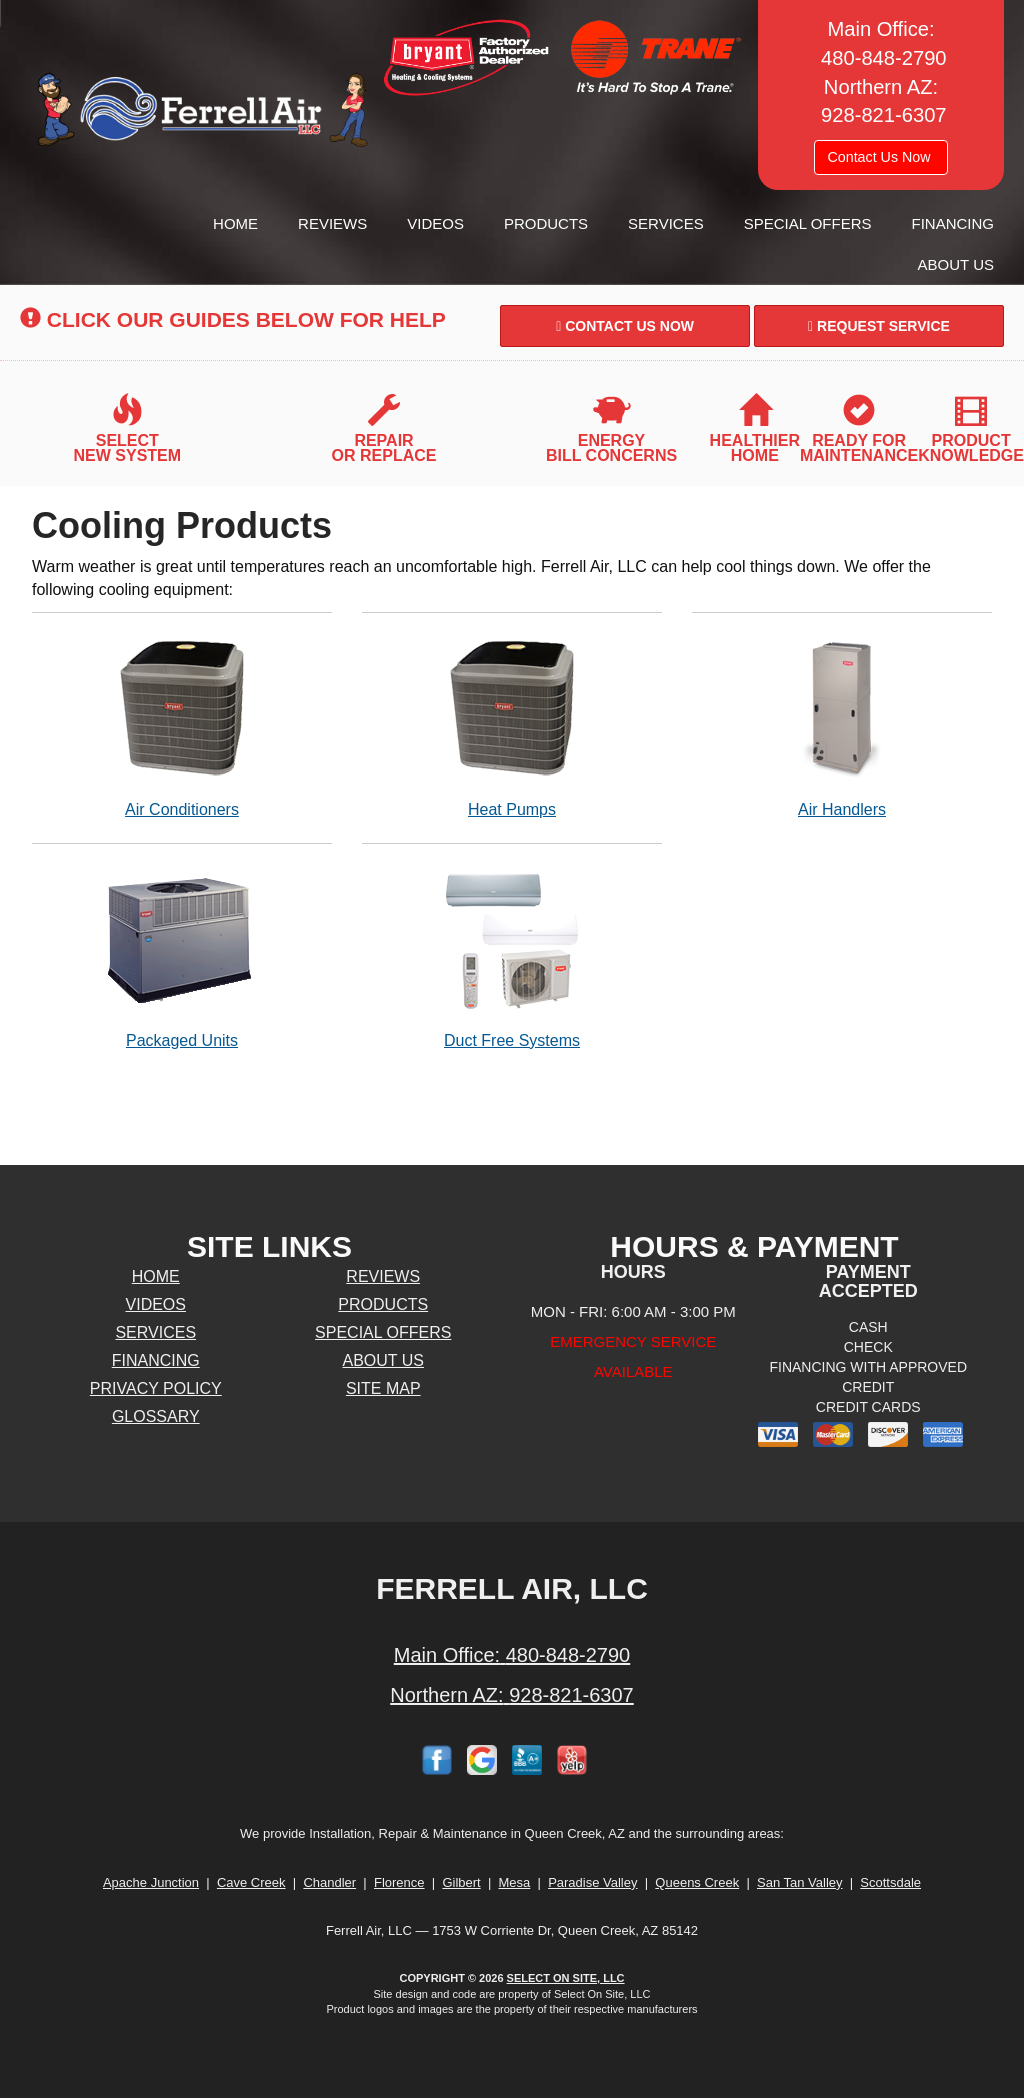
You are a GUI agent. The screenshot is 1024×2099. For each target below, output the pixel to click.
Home (235, 223)
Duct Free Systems (512, 956)
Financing (953, 223)
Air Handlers (842, 725)
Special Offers (808, 223)
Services (666, 223)
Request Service (879, 326)
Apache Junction (151, 1882)
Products (546, 223)
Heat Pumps (512, 725)
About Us (956, 264)
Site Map (383, 1388)
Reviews (332, 223)
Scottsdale (890, 1882)
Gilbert (461, 1882)
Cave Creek (251, 1882)
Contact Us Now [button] (880, 157)
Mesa (515, 1882)
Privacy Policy (156, 1388)
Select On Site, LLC (566, 1978)
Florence (399, 1882)
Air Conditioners (182, 725)
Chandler (329, 1882)
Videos (435, 223)
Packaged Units (182, 956)
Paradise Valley (592, 1882)
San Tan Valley (800, 1882)
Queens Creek (697, 1882)
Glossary (156, 1416)
